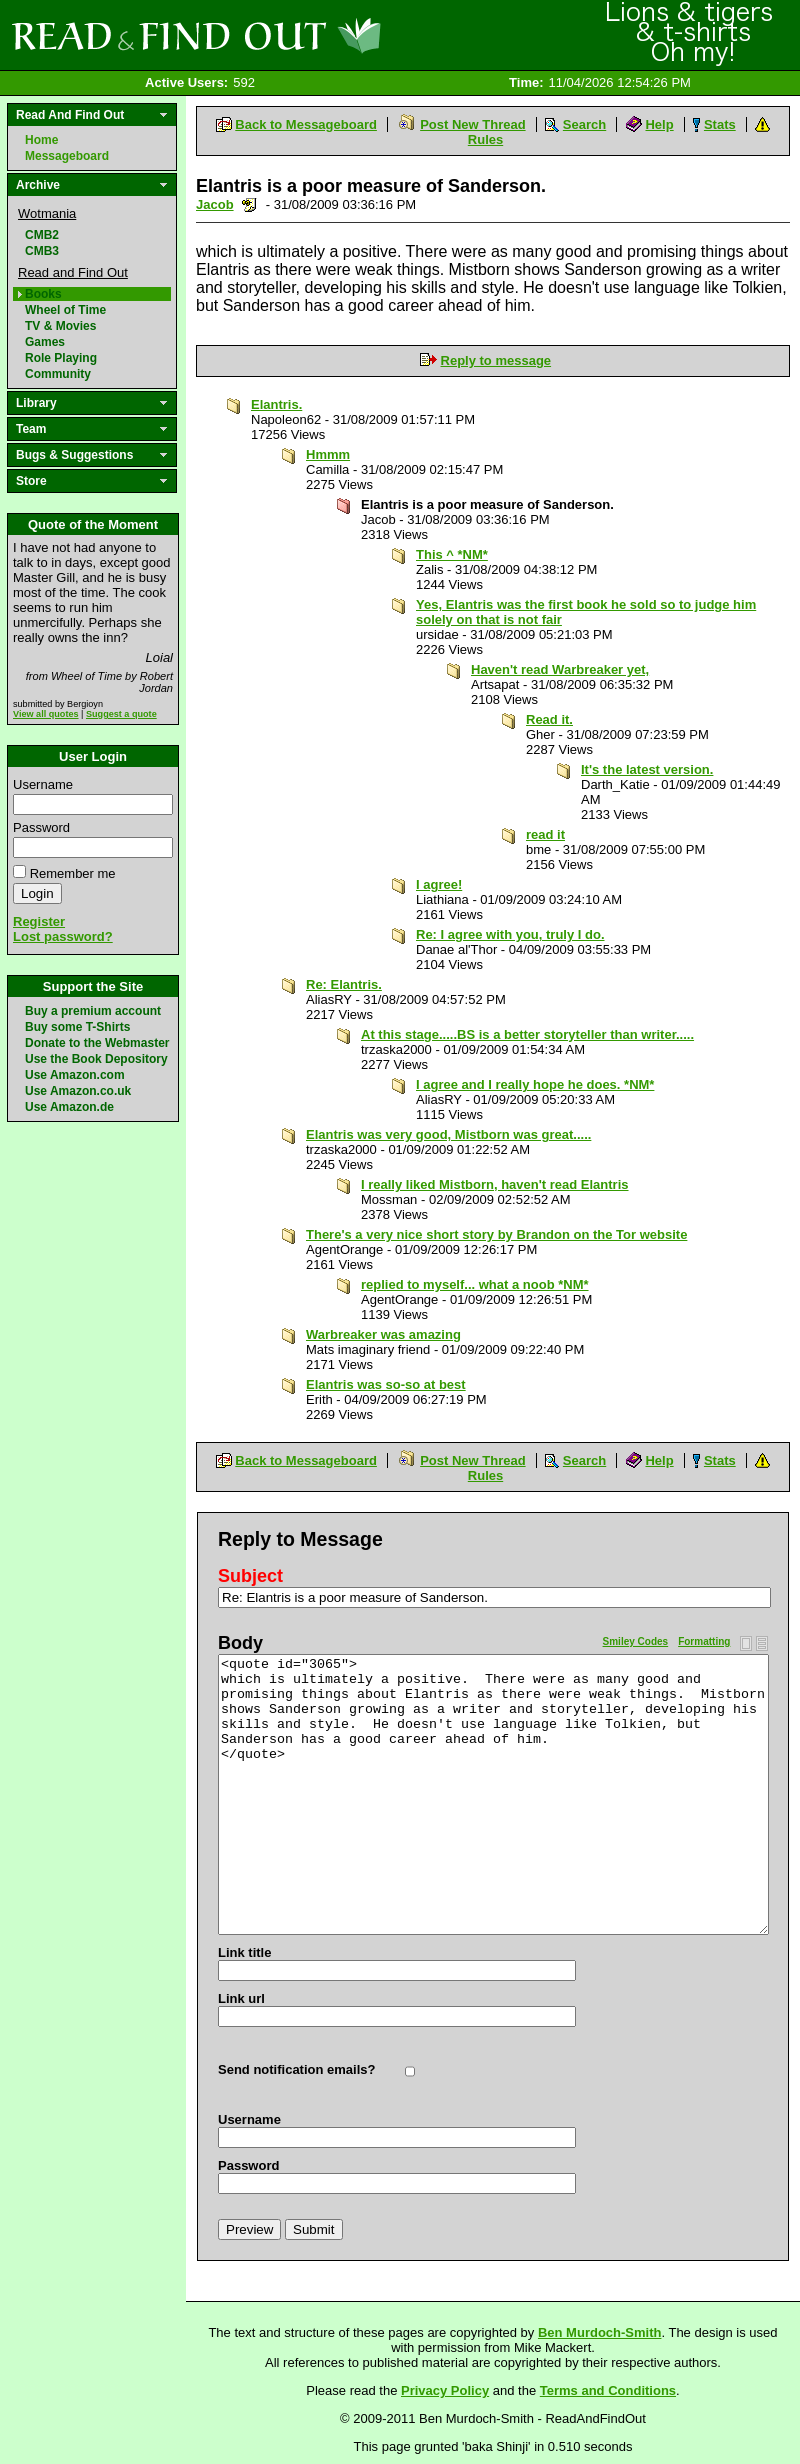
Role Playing (61, 358)
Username (43, 784)
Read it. (549, 719)
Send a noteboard (249, 204)
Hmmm (328, 454)
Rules (485, 139)
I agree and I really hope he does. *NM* (535, 1084)
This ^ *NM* (452, 554)
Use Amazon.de (69, 1107)
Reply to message (496, 360)
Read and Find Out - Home (301, 35)
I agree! (439, 884)
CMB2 (42, 235)
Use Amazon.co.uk (78, 1091)
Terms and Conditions (608, 2390)
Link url (241, 1998)
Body (240, 1643)
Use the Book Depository (96, 1059)
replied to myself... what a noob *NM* (475, 1284)
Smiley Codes (636, 1641)
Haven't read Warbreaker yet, (560, 669)
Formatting (704, 1641)
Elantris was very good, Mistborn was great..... (448, 1134)
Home (41, 140)
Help (659, 124)
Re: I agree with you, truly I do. (510, 934)
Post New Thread (472, 124)
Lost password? (63, 936)
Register (39, 921)
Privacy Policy (445, 2390)
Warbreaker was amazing (383, 1334)
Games (45, 342)
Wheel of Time (65, 310)
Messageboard (67, 156)
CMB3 (42, 251)
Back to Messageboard (306, 124)
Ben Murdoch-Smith (600, 2332)
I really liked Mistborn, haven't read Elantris (495, 1184)
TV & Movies (60, 326)
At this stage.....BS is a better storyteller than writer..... (527, 1034)
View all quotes (46, 714)
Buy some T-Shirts (77, 1027)
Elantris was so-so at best (386, 1384)
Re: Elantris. (344, 984)
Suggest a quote (121, 714)
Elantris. (276, 404)
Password (41, 827)
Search (584, 124)
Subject (250, 1576)
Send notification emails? (296, 2069)
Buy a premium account (93, 1011)
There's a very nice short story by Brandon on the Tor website (496, 1234)
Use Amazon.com (75, 1075)
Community (58, 374)
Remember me (73, 873)
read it (545, 834)
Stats (720, 124)
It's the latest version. (647, 769)
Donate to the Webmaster (97, 1043)
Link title (244, 1952)
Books (43, 294)
